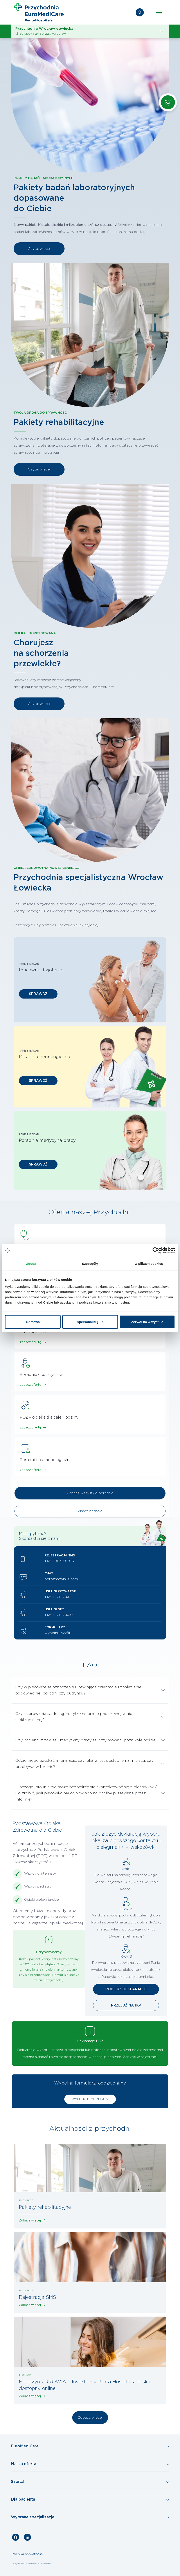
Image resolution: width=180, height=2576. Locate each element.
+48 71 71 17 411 (57, 1597)
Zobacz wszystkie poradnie (90, 1493)
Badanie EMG (33, 1332)
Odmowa (33, 1321)
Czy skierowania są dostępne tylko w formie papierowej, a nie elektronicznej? (73, 1717)
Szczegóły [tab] (90, 1263)
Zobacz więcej (30, 2220)
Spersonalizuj (90, 1321)
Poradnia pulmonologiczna (46, 1460)
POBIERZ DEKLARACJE (126, 1989)
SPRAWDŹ (38, 994)
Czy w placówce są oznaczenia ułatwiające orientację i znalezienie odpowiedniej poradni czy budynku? (78, 1690)
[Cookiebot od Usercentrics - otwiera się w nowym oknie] (156, 1250)
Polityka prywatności (27, 2554)
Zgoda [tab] (31, 1263)
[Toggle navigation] (159, 12)
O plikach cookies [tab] (149, 1263)
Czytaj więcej (39, 248)
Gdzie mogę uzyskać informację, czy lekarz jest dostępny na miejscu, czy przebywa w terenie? (84, 1764)
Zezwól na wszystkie (147, 1321)
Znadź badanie (90, 1511)
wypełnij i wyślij (57, 1633)
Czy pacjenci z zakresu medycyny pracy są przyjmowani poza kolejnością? (86, 1740)
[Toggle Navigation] (90, 2446)
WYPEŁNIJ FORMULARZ (90, 2099)
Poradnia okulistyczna (41, 1375)
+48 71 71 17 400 (59, 1615)
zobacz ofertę (30, 1342)
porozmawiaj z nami (62, 1579)
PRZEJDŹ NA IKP (126, 2005)
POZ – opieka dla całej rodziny (49, 1417)
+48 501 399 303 (59, 1561)
